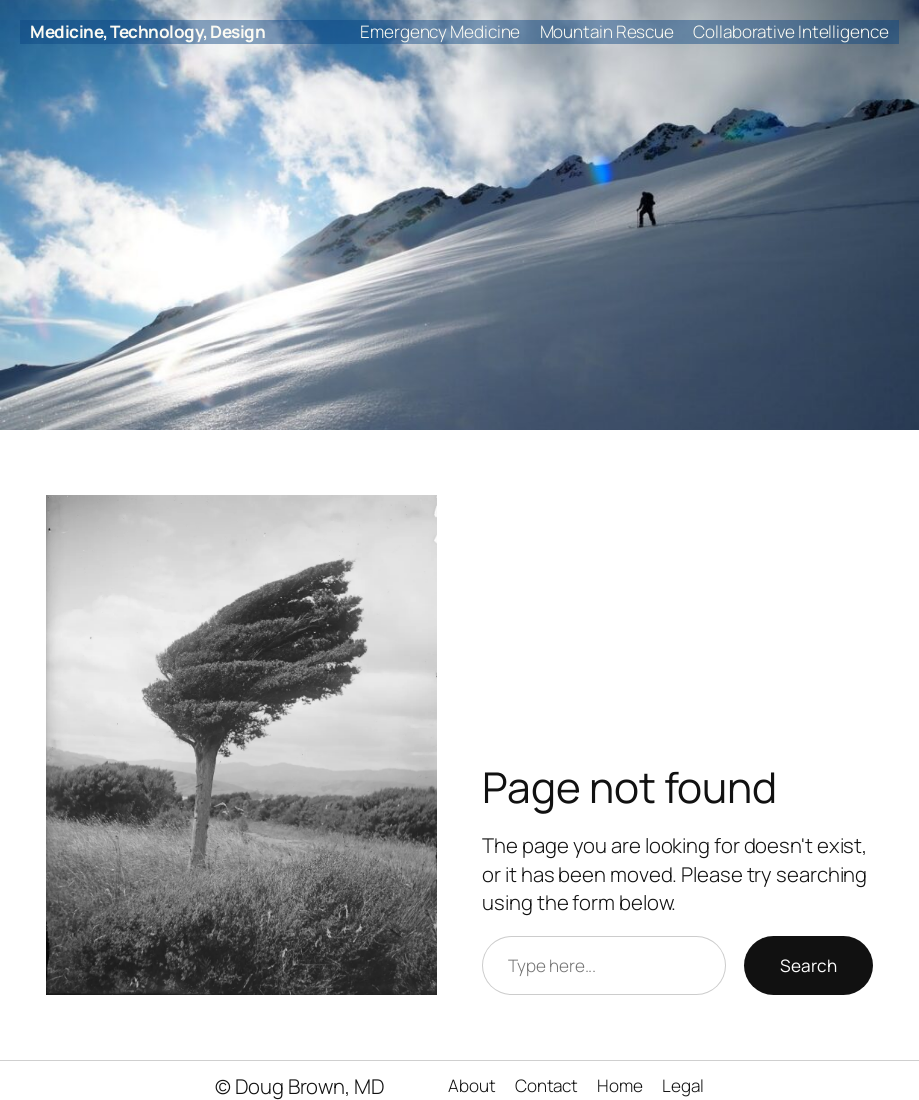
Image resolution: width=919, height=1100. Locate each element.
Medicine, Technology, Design (147, 31)
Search (808, 965)
